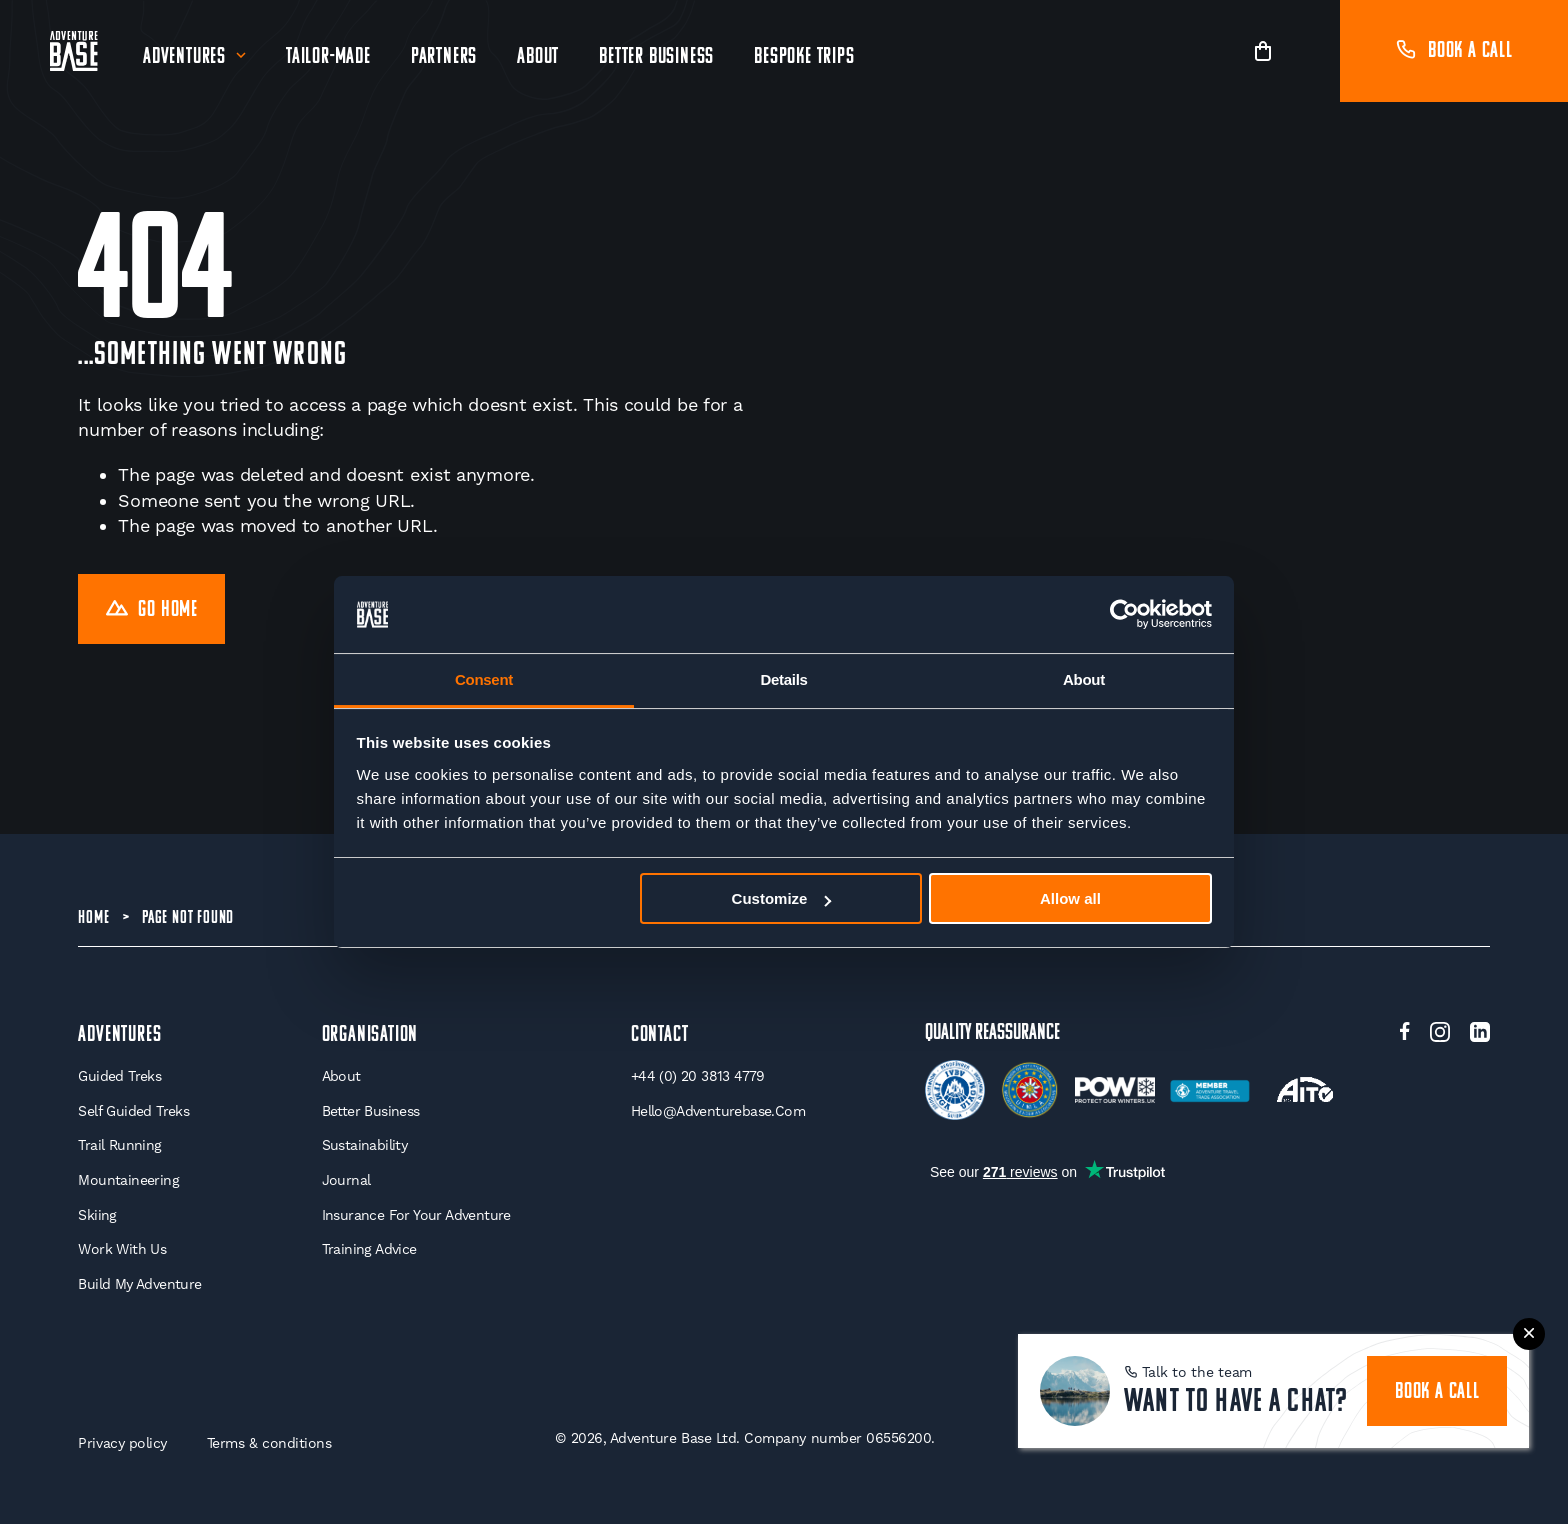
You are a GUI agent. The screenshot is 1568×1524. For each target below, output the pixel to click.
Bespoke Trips (804, 57)
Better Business (656, 57)
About (538, 57)
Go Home (152, 610)
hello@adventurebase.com (718, 1111)
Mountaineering (128, 1180)
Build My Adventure (139, 1284)
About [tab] (1084, 679)
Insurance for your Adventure (416, 1215)
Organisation (370, 1035)
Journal (346, 1180)
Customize (782, 898)
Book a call (1454, 51)
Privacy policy (122, 1443)
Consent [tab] (484, 679)
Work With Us (122, 1249)
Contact (660, 1035)
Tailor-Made (328, 57)
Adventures (184, 57)
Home (93, 918)
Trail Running (119, 1145)
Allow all (1070, 898)
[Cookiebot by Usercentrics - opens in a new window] (1124, 615)
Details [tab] (783, 679)
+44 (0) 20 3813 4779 (698, 1076)
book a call (1437, 1392)
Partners (444, 57)
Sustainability (365, 1145)
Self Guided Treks (133, 1111)
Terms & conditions (269, 1443)
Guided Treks (119, 1076)
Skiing (97, 1215)
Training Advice (369, 1249)
